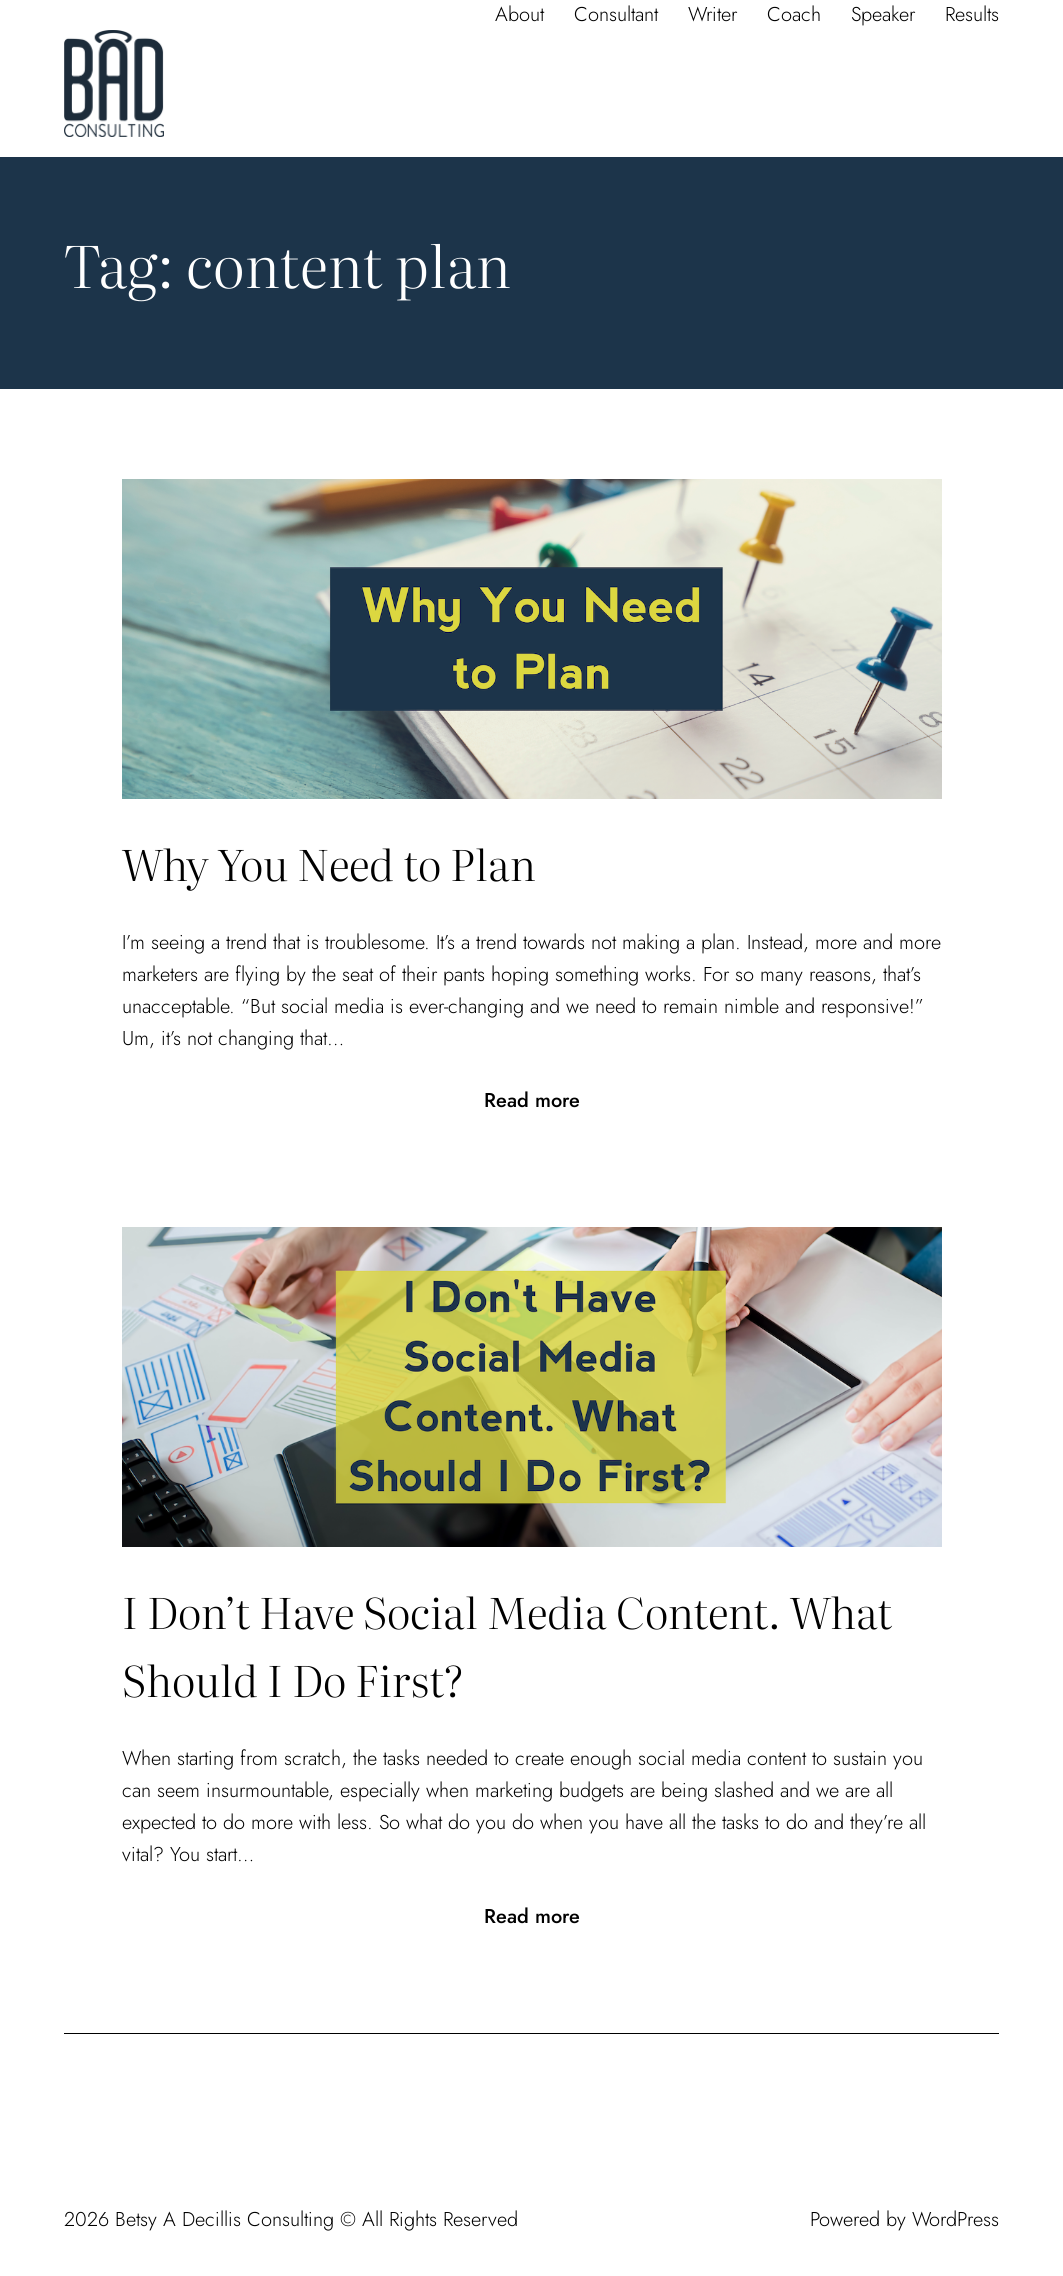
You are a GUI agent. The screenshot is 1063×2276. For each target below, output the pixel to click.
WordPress (955, 2219)
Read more (532, 1101)
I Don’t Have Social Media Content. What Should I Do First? (507, 1644)
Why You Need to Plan (329, 862)
